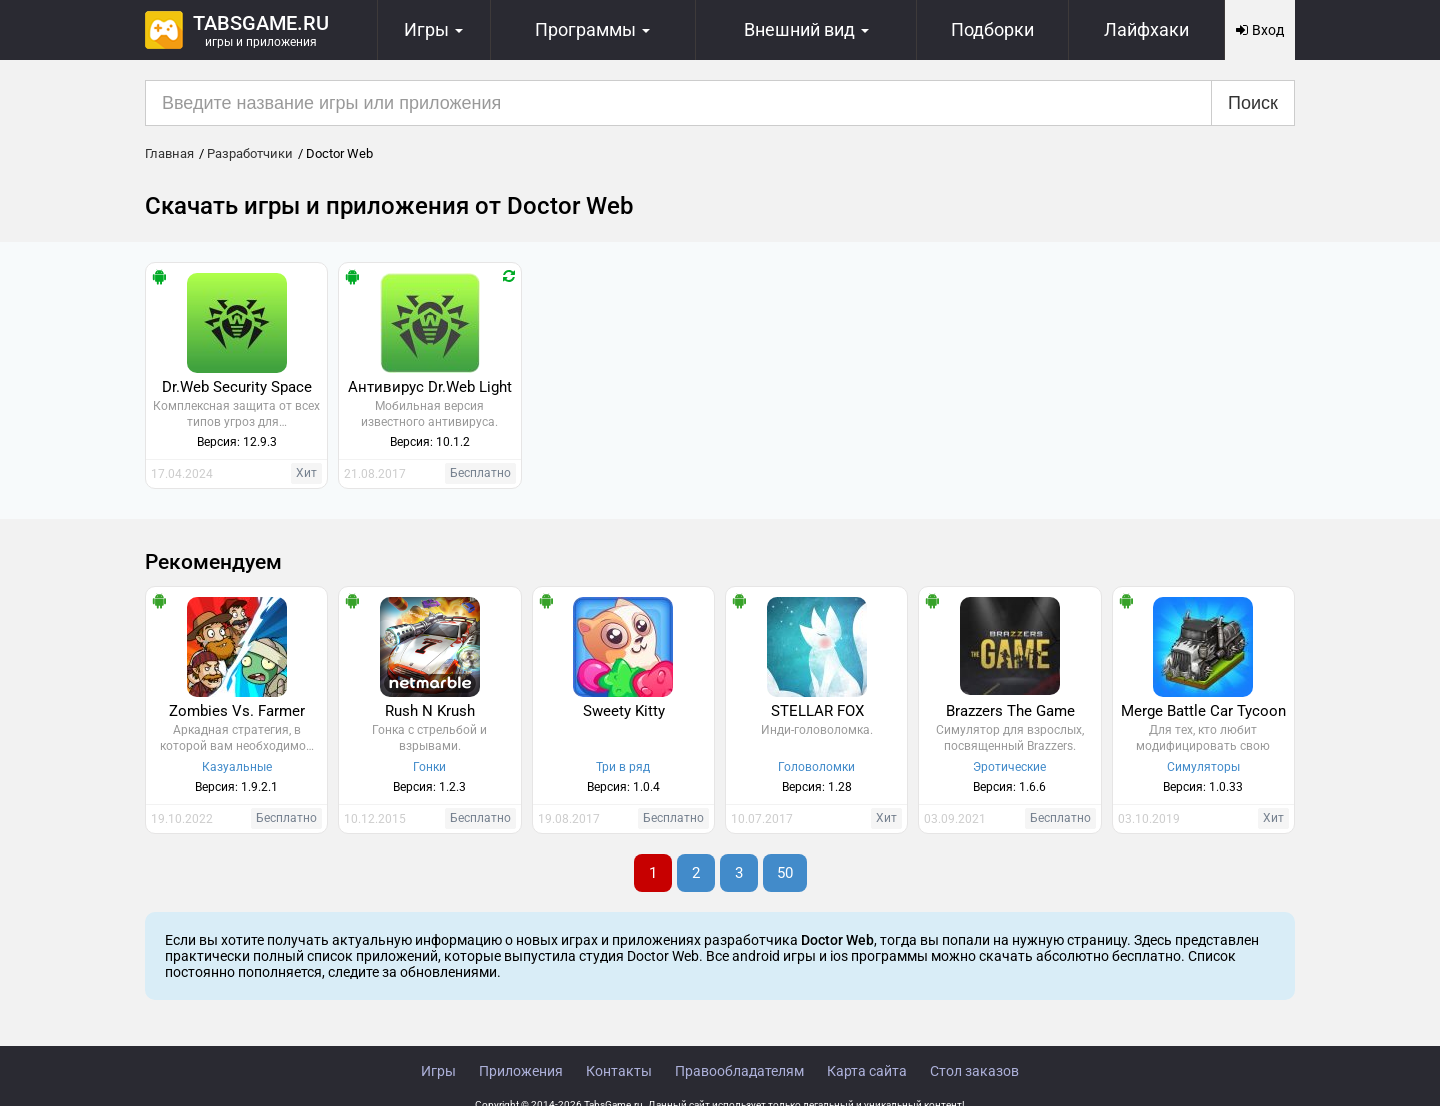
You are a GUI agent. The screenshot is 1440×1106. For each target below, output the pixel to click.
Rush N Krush (430, 711)
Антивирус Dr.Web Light (430, 387)
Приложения (521, 1071)
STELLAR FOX (817, 711)
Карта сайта (867, 1071)
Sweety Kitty (624, 711)
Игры (438, 1071)
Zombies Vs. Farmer (237, 711)
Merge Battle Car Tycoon (1203, 711)
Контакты (619, 1071)
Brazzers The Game (1010, 711)
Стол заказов (974, 1071)
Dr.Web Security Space (237, 387)
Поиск (1253, 103)
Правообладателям (739, 1071)
